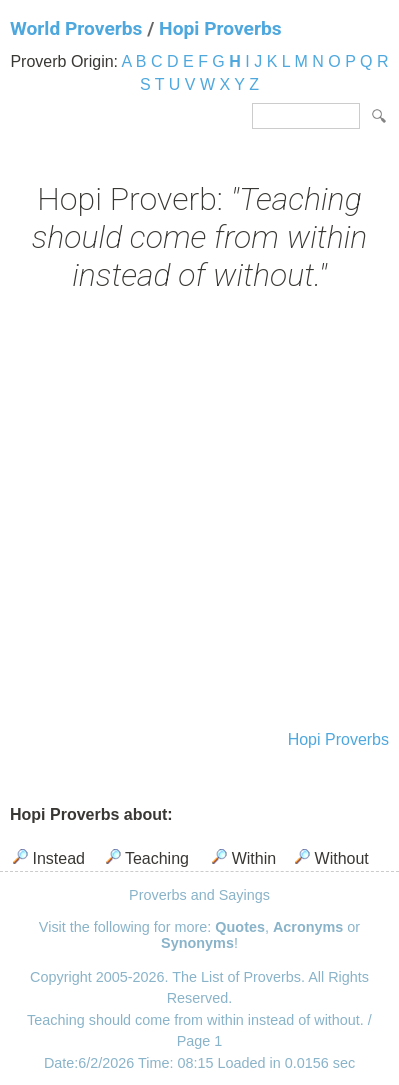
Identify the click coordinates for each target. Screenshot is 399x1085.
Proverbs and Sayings (199, 895)
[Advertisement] (199, 513)
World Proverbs (76, 28)
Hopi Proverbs (220, 28)
